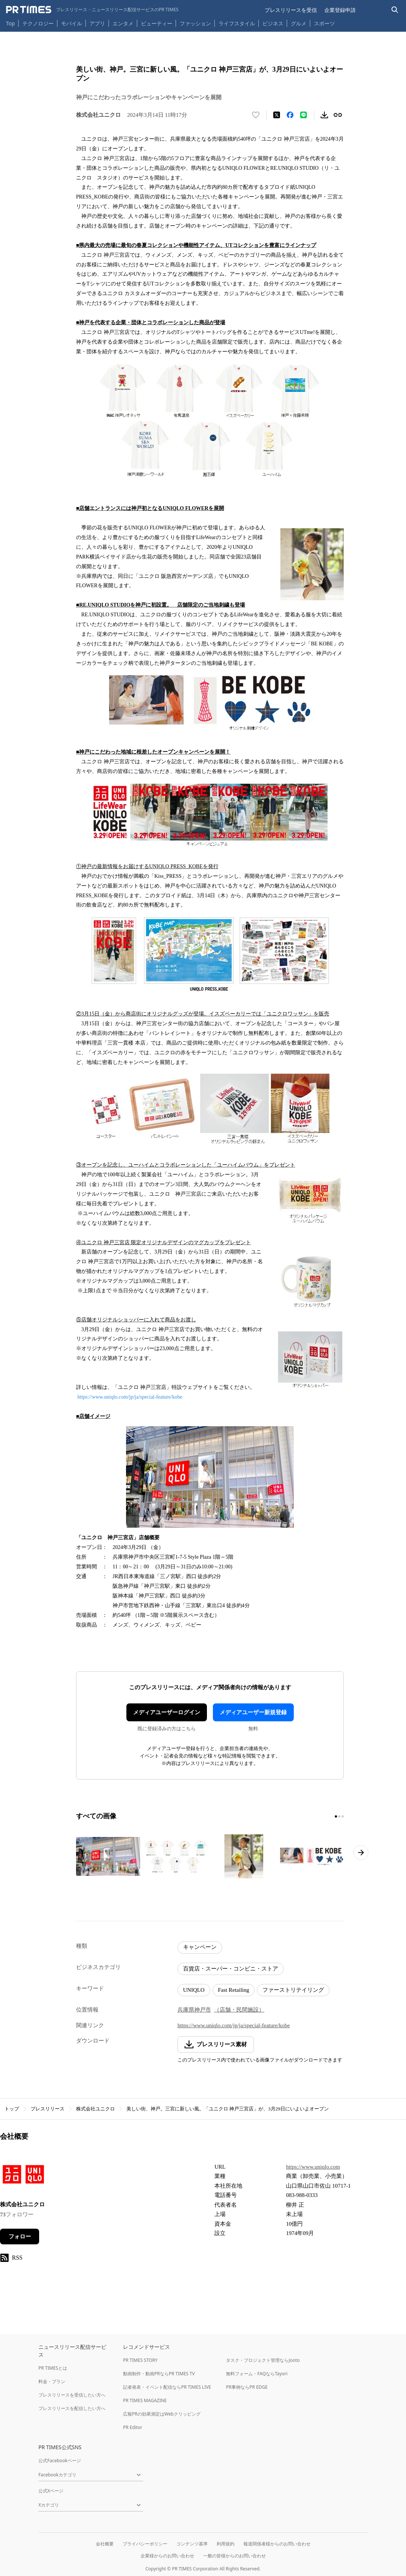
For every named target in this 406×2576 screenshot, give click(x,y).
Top (10, 23)
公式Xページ (50, 2491)
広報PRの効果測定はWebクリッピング (162, 2414)
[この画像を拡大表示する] (108, 1856)
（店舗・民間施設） (239, 2010)
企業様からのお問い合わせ (167, 2555)
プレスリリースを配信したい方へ (72, 2408)
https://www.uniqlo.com (313, 2167)
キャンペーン (200, 1947)
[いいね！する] (256, 115)
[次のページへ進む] (360, 1852)
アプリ (97, 23)
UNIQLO (194, 1990)
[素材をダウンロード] (324, 115)
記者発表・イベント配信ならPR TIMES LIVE (167, 2387)
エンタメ (123, 23)
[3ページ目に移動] (343, 1816)
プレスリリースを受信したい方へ (72, 2395)
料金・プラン (51, 2381)
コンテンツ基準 (192, 2544)
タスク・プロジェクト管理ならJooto (262, 2360)
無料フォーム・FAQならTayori (256, 2373)
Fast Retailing (233, 1990)
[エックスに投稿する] (277, 115)
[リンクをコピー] (338, 115)
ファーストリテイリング (293, 1990)
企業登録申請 (340, 9)
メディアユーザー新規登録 (253, 1712)
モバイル (71, 23)
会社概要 (105, 2544)
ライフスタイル (236, 23)
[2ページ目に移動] (339, 1816)
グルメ (298, 23)
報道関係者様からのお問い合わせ (277, 2544)
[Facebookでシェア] (290, 115)
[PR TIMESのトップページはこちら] (92, 9)
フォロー (20, 2236)
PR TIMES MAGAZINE (145, 2400)
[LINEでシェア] (303, 115)
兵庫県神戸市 (194, 2010)
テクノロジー (38, 23)
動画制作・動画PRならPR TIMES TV (159, 2373)
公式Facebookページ (59, 2460)
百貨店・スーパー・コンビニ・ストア (230, 1969)
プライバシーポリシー (145, 2544)
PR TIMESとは (52, 2368)
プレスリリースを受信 (291, 9)
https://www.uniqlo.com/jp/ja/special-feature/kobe (130, 1397)
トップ (11, 2109)
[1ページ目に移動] (336, 1816)
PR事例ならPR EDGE (246, 2387)
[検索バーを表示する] (395, 10)
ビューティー (156, 23)
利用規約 (226, 2544)
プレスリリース (47, 2109)
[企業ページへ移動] (23, 2176)
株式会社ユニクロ (95, 2109)
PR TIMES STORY (140, 2360)
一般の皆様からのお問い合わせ (234, 2555)
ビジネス (272, 23)
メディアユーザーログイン (166, 1712)
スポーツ (324, 23)
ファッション (195, 23)
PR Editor (132, 2427)
